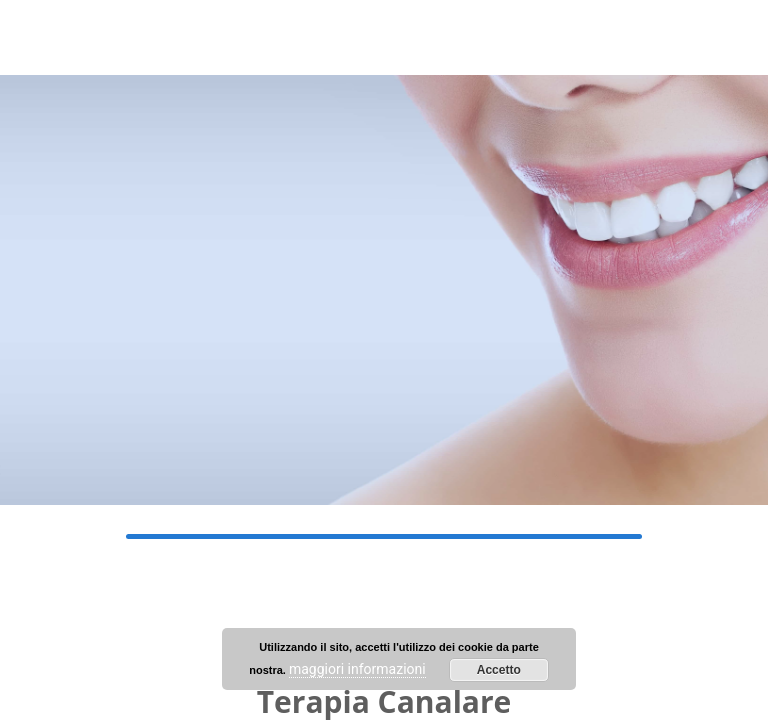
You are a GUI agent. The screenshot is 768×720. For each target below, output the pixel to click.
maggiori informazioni (357, 669)
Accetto (499, 670)
